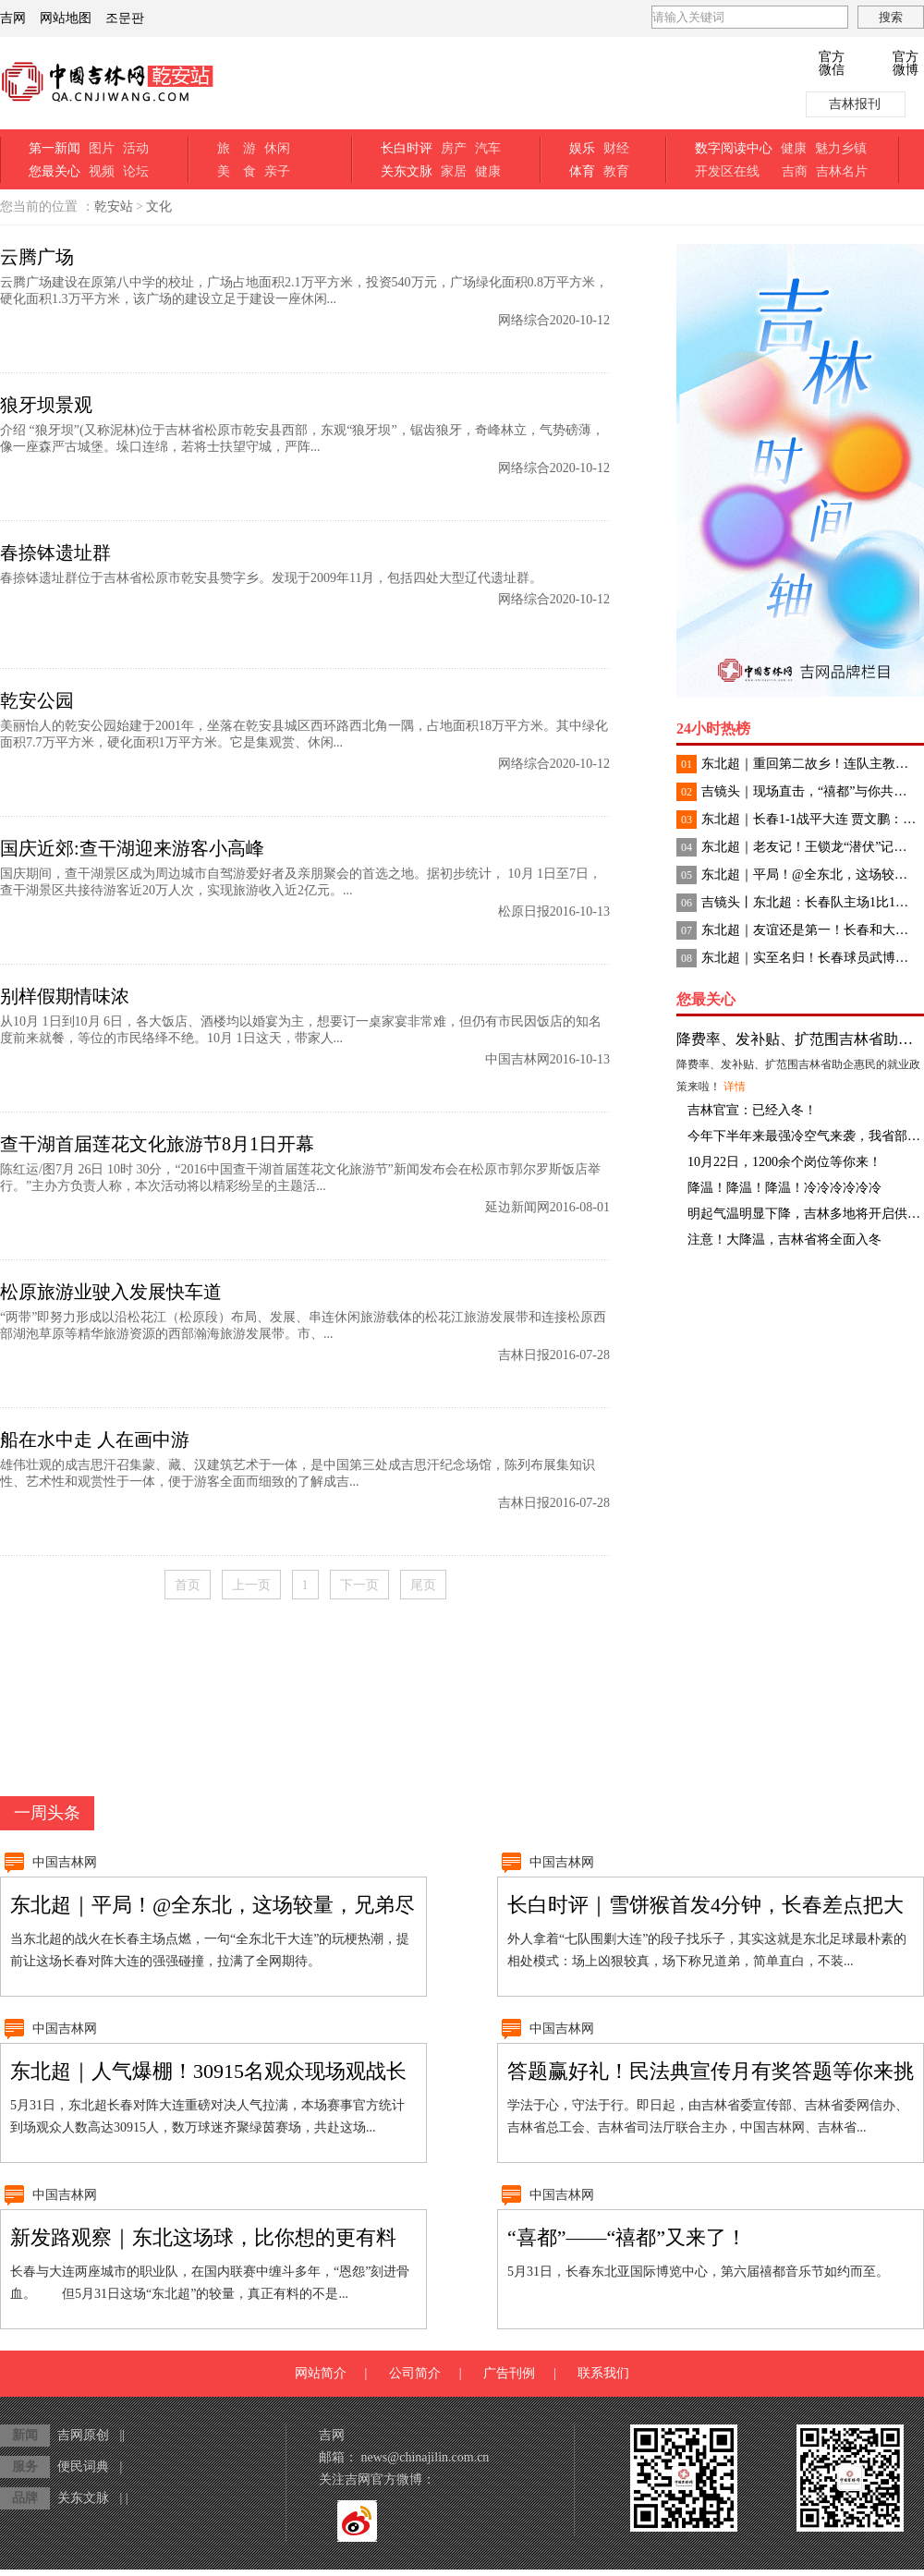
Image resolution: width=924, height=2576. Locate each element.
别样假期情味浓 (64, 996)
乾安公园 (37, 700)
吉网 (13, 18)
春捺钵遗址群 (55, 552)
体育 (582, 171)
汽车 (488, 148)
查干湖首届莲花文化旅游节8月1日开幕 (157, 1144)
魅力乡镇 (841, 148)
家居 (454, 171)
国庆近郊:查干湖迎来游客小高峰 (132, 848)
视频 (102, 171)
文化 (159, 206)
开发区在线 (727, 171)
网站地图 (65, 18)
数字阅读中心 (733, 148)
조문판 (124, 18)
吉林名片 (842, 171)
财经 (616, 148)
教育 (616, 171)
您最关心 (54, 171)
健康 (488, 171)
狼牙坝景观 (46, 405)
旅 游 (236, 148)
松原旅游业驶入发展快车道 (111, 1292)
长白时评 (406, 148)
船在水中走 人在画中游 (94, 1439)
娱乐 (582, 148)
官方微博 (905, 64)
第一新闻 (54, 148)
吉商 (795, 171)
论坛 (136, 171)
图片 (102, 148)
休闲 (277, 148)
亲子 (277, 171)
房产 (454, 148)
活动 (136, 148)
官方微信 (832, 64)
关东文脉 (406, 171)
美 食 (236, 171)
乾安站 (113, 206)
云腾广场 (37, 257)
